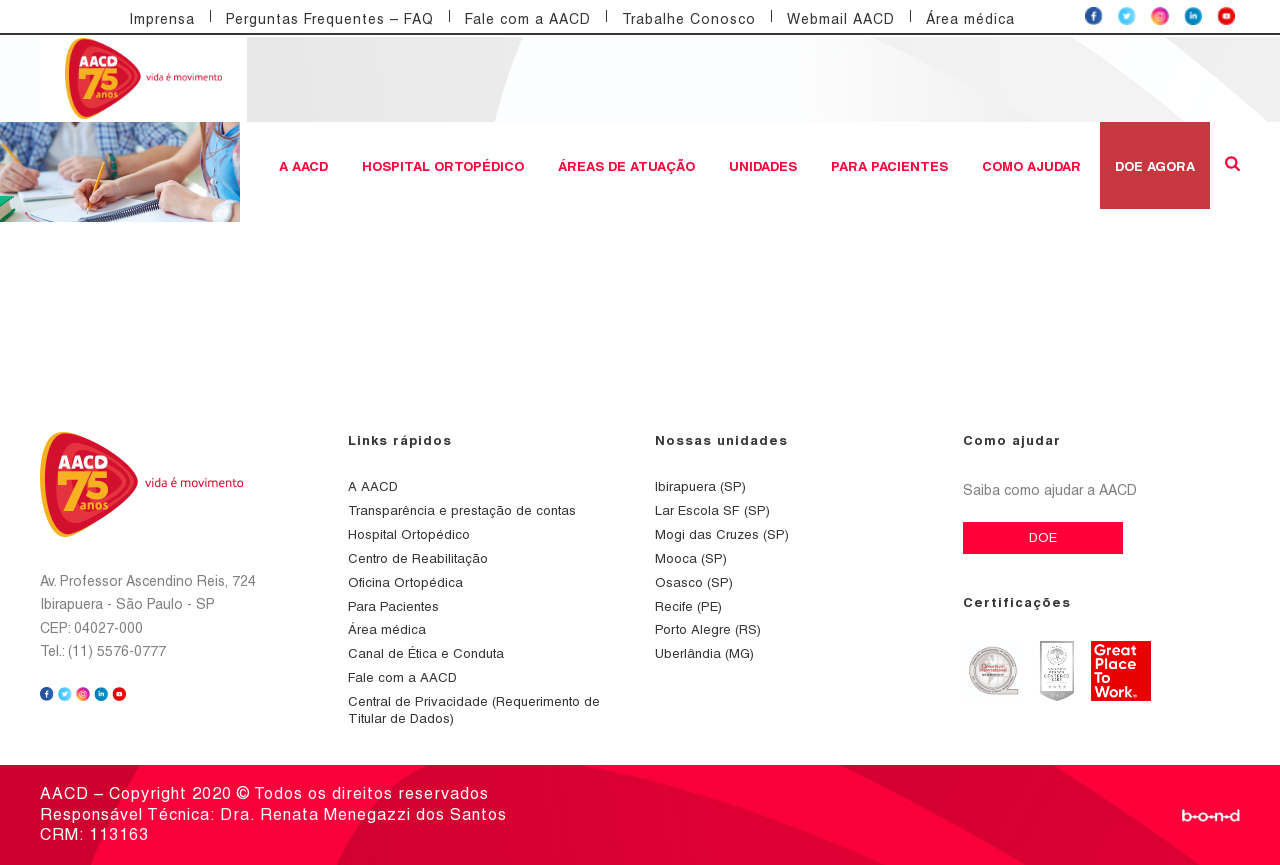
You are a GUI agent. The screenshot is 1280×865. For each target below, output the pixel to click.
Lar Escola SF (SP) (712, 510)
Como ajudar (1031, 166)
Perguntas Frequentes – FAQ (330, 19)
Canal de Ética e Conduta (426, 653)
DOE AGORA (1155, 166)
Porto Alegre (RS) (708, 629)
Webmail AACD (841, 19)
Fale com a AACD (528, 19)
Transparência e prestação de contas (462, 510)
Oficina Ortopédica (405, 582)
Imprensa (162, 19)
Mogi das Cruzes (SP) (722, 534)
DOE (1043, 537)
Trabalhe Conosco (689, 19)
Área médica (970, 19)
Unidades (763, 166)
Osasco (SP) (694, 582)
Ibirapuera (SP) (700, 486)
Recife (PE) (688, 606)
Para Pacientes (889, 166)
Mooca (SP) (691, 558)
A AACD (303, 166)
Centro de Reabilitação (418, 558)
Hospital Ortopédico (443, 166)
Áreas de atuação (626, 166)
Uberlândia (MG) (704, 653)
